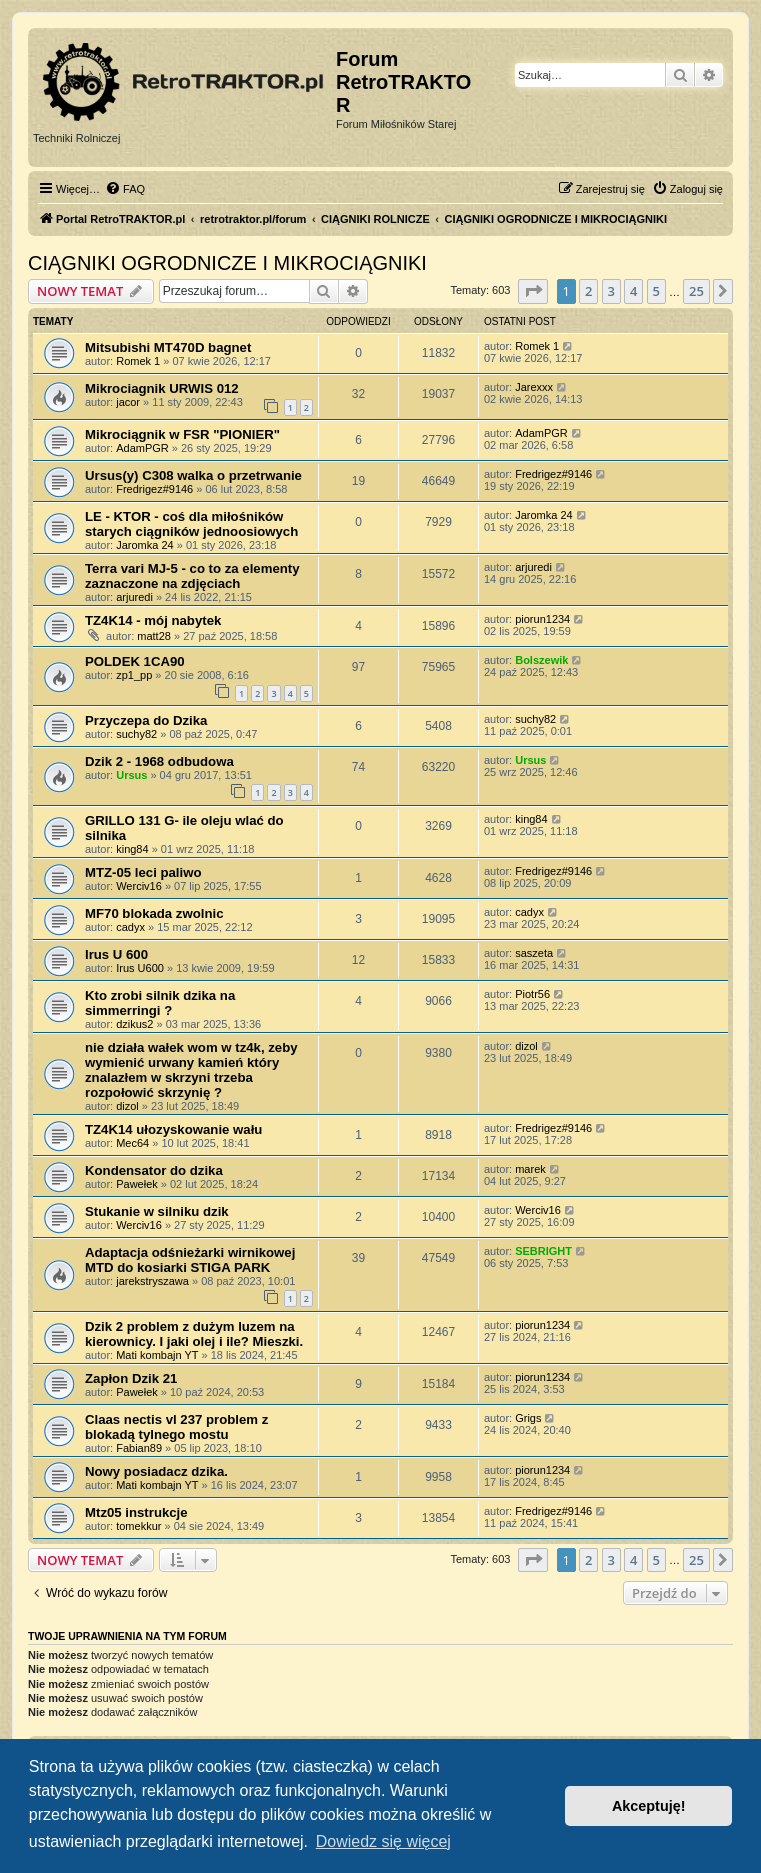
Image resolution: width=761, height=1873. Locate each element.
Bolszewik (541, 660)
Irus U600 (140, 968)
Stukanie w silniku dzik (157, 1211)
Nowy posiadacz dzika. (156, 1471)
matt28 (154, 636)
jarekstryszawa (152, 1281)
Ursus (131, 775)
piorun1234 (542, 619)
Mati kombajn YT (157, 1355)
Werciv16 (139, 886)
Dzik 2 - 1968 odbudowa (159, 761)
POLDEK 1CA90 (135, 661)
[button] (533, 291)
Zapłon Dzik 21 (131, 1378)
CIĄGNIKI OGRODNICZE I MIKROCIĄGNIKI (227, 263)
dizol (127, 1106)
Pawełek (137, 1184)
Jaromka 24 (144, 545)
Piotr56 (532, 994)
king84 (132, 849)
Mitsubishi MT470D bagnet (168, 347)
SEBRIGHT (543, 1251)
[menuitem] (125, 189)
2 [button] (588, 291)
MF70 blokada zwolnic (154, 913)
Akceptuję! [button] (649, 1806)
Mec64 (132, 1143)
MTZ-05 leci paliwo (143, 872)
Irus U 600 (116, 954)
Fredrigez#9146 (154, 489)
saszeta (534, 953)
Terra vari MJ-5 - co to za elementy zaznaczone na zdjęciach (192, 576)
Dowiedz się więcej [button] (383, 1841)
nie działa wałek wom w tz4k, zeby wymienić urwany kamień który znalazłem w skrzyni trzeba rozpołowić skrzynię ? (191, 1070)
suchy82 (136, 734)
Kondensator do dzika (154, 1170)
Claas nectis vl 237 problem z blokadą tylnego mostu (176, 1427)
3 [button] (611, 291)
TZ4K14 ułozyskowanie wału (173, 1129)
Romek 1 (138, 361)
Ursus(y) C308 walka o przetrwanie (193, 475)
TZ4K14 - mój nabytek (153, 620)
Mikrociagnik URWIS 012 (162, 388)
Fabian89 (139, 1448)
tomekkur (138, 1526)
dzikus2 (134, 1024)
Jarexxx (534, 387)
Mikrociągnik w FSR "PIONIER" (182, 434)
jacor (128, 402)
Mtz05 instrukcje (136, 1512)
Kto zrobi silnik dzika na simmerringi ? (160, 1003)
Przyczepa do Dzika (146, 720)
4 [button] (633, 291)
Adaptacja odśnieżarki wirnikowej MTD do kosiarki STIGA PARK (190, 1260)
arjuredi (134, 597)
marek (530, 1169)
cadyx (130, 927)
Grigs (528, 1418)
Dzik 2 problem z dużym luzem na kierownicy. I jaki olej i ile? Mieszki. (194, 1334)
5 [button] (656, 291)
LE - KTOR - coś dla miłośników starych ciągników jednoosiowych (191, 524)
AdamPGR (142, 448)
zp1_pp (134, 675)
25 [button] (696, 291)
